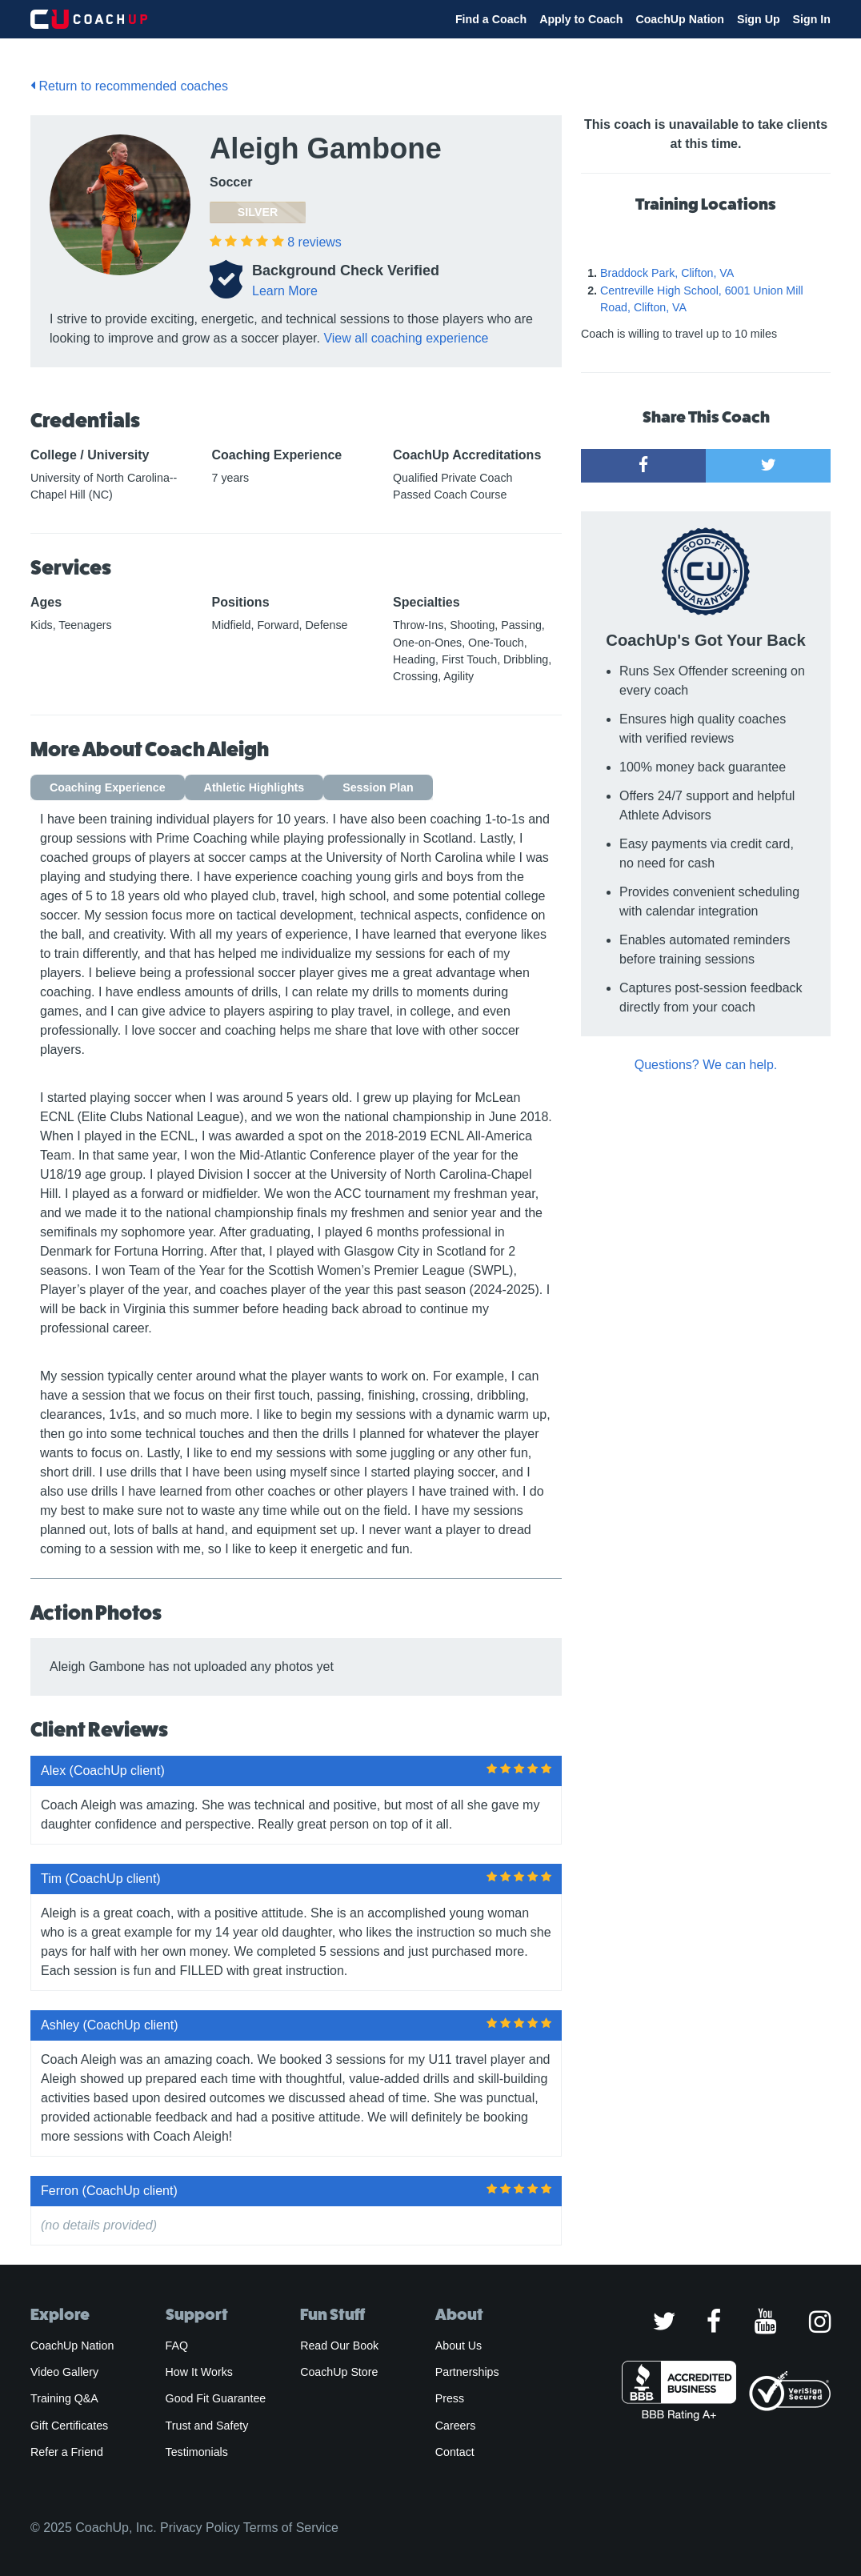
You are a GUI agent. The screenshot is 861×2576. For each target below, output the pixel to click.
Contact (455, 2452)
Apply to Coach (581, 19)
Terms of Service (290, 2527)
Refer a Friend (66, 2452)
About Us (459, 2345)
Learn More (285, 291)
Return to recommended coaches (129, 86)
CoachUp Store (339, 2372)
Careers (455, 2425)
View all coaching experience (405, 338)
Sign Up (758, 19)
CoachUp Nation (679, 19)
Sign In (812, 19)
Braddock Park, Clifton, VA (667, 272)
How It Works (199, 2372)
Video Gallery (64, 2372)
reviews (314, 242)
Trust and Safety (207, 2425)
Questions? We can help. (706, 1065)
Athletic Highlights (254, 787)
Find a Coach (491, 19)
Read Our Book (339, 2345)
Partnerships (467, 2372)
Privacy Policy (200, 2527)
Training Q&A (64, 2398)
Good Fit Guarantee (216, 2398)
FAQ (177, 2345)
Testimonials (197, 2452)
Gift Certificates (69, 2425)
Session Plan (378, 787)
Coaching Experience (108, 787)
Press (449, 2398)
